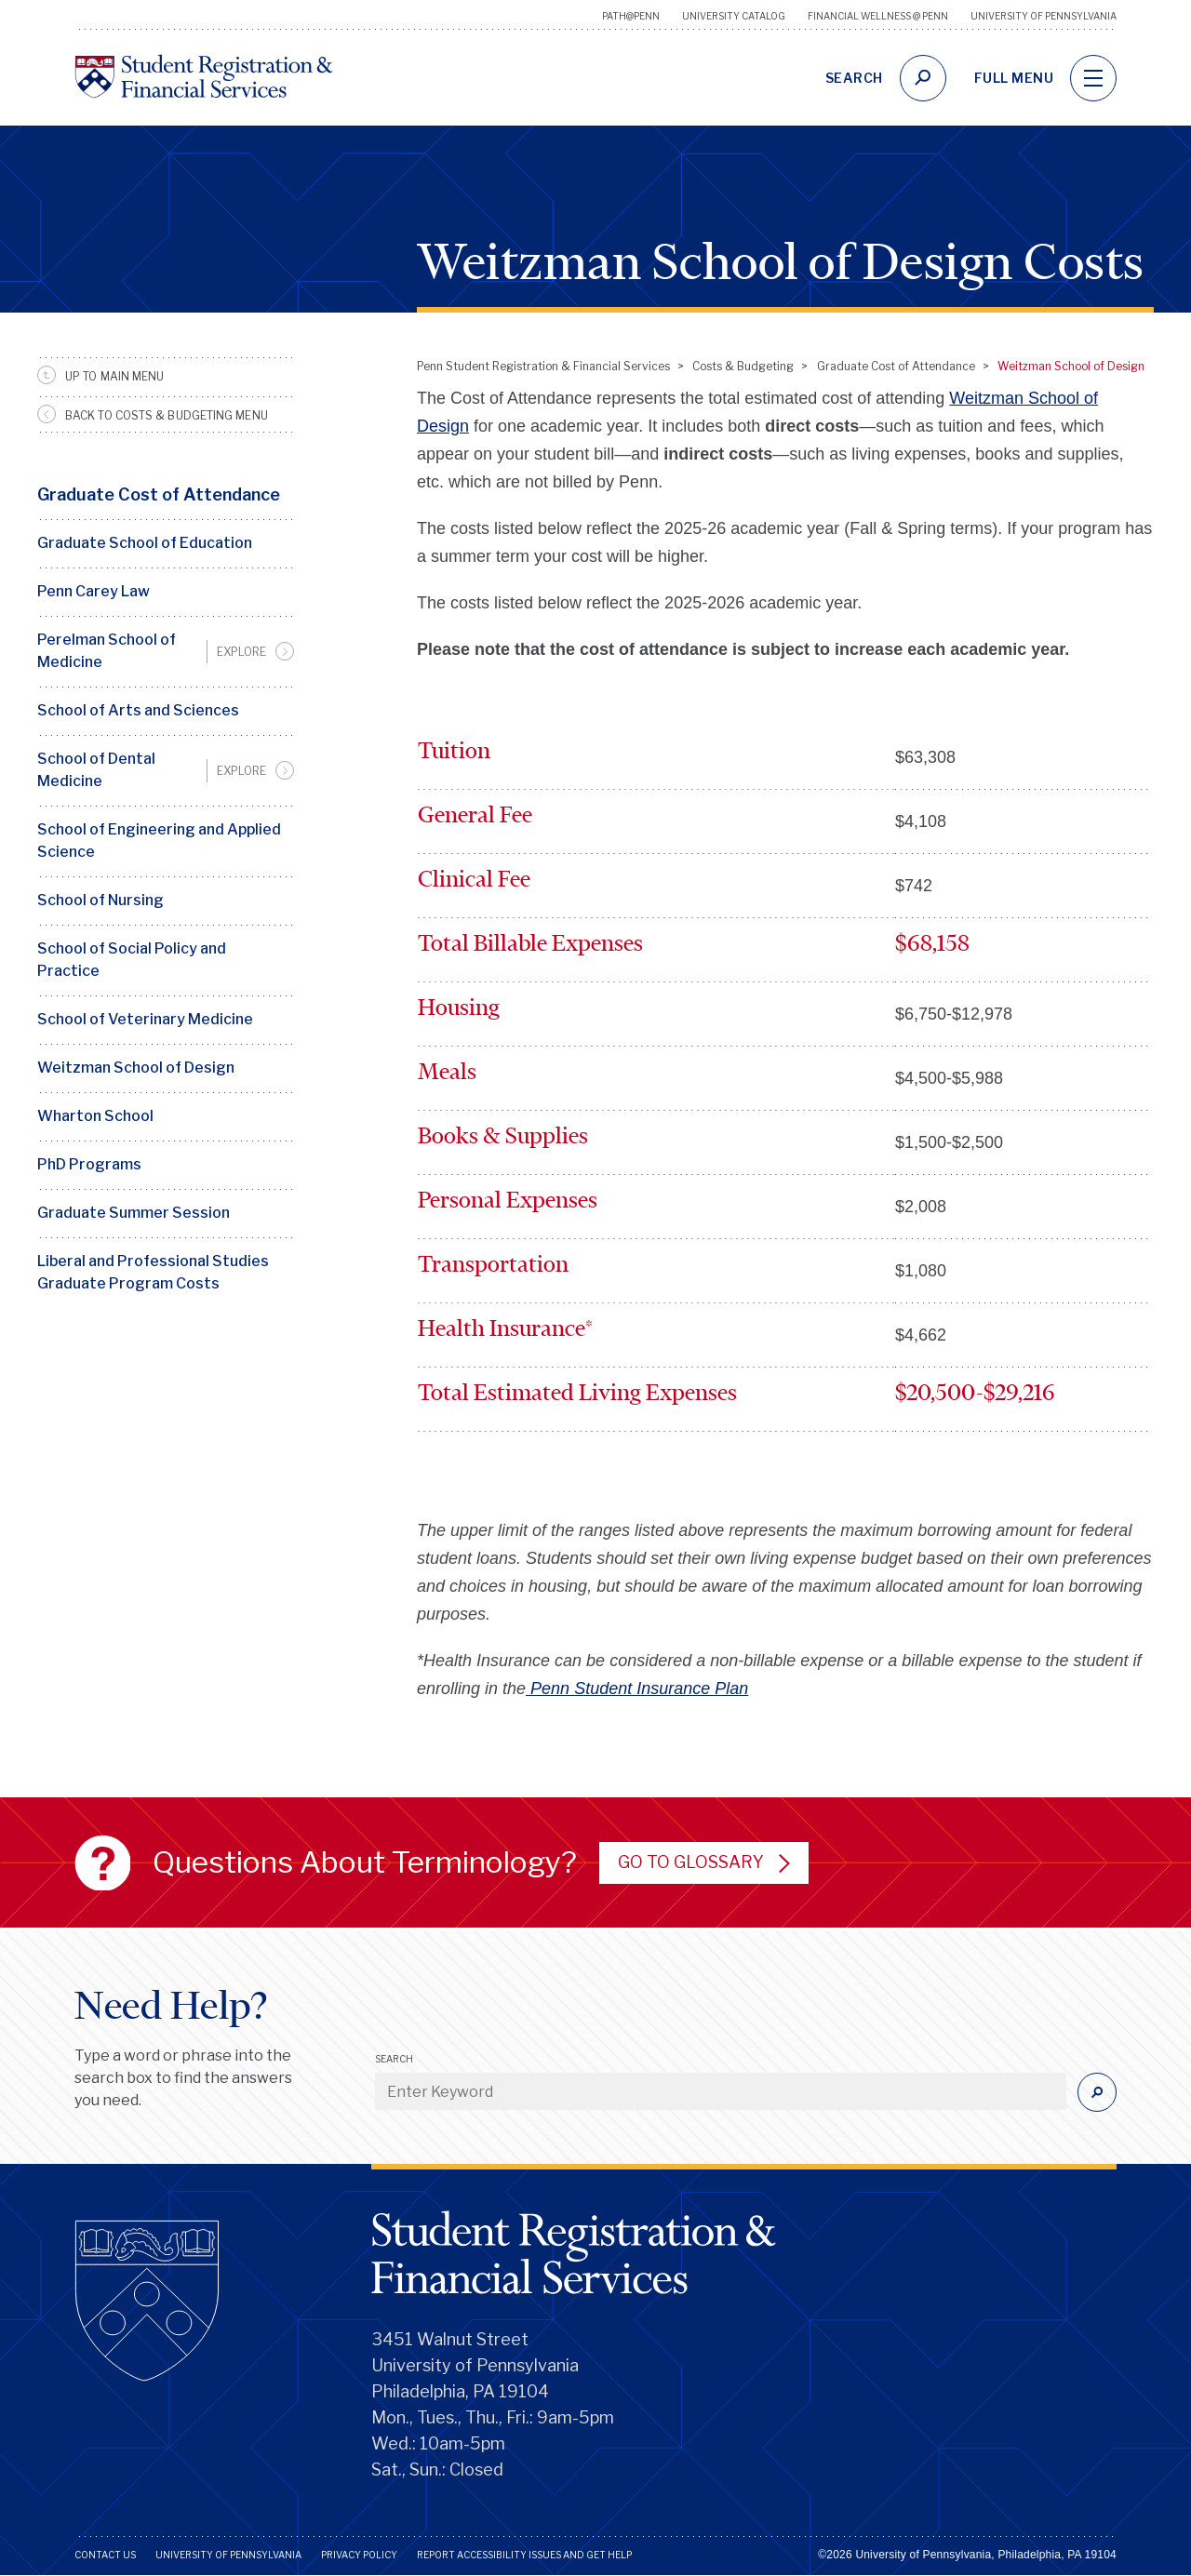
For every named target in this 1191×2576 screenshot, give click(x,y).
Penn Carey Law (93, 591)
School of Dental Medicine (96, 770)
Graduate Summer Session (133, 1212)
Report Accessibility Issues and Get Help (524, 2554)
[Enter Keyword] (720, 2091)
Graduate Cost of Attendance (158, 494)
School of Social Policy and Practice (131, 960)
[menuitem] (165, 651)
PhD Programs (89, 1164)
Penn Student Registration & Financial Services (543, 366)
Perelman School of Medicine (106, 651)
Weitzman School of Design (135, 1067)
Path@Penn (631, 15)
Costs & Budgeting (743, 366)
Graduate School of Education (144, 543)
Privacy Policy (359, 2554)
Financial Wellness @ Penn (878, 15)
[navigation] (1093, 78)
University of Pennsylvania (1043, 15)
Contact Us (105, 2554)
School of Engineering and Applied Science (159, 841)
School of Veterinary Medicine (145, 1019)
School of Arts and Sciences (138, 710)
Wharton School (95, 1116)
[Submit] (1097, 2092)
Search (394, 2058)
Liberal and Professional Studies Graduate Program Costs (153, 1272)
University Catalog (733, 15)
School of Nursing (100, 900)
